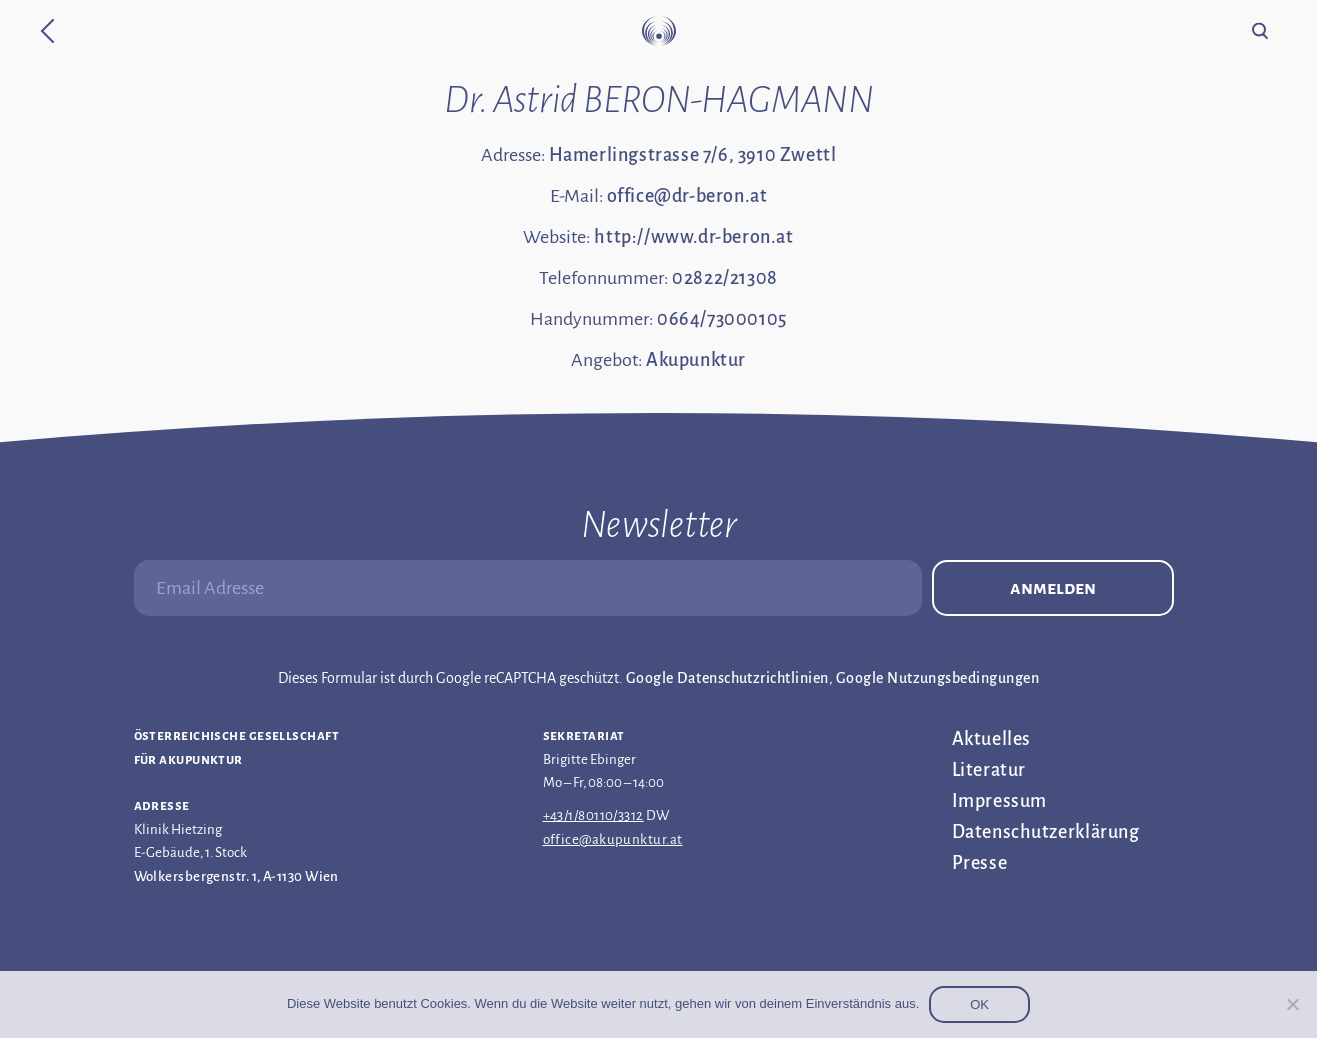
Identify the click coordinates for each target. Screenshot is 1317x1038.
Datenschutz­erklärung (1046, 832)
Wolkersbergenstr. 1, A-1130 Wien (236, 876)
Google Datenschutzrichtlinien (727, 678)
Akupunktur (696, 360)
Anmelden (1053, 588)
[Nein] (1292, 1004)
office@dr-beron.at (687, 196)
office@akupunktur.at (613, 839)
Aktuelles (991, 739)
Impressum (999, 801)
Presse (980, 863)
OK (979, 1004)
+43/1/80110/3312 (593, 815)
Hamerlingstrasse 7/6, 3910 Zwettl (693, 155)
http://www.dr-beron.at (693, 237)
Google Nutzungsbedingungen (937, 678)
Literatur (989, 770)
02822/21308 (725, 278)
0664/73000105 (722, 319)
